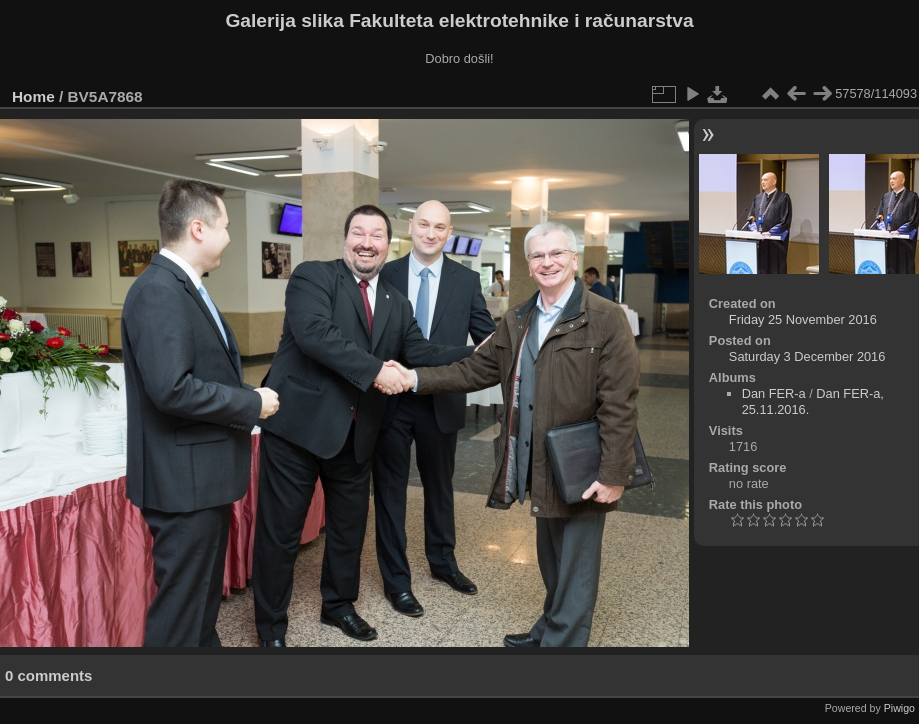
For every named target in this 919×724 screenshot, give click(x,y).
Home (33, 96)
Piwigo (899, 708)
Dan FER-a (774, 393)
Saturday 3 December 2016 (807, 356)
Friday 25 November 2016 (803, 319)
